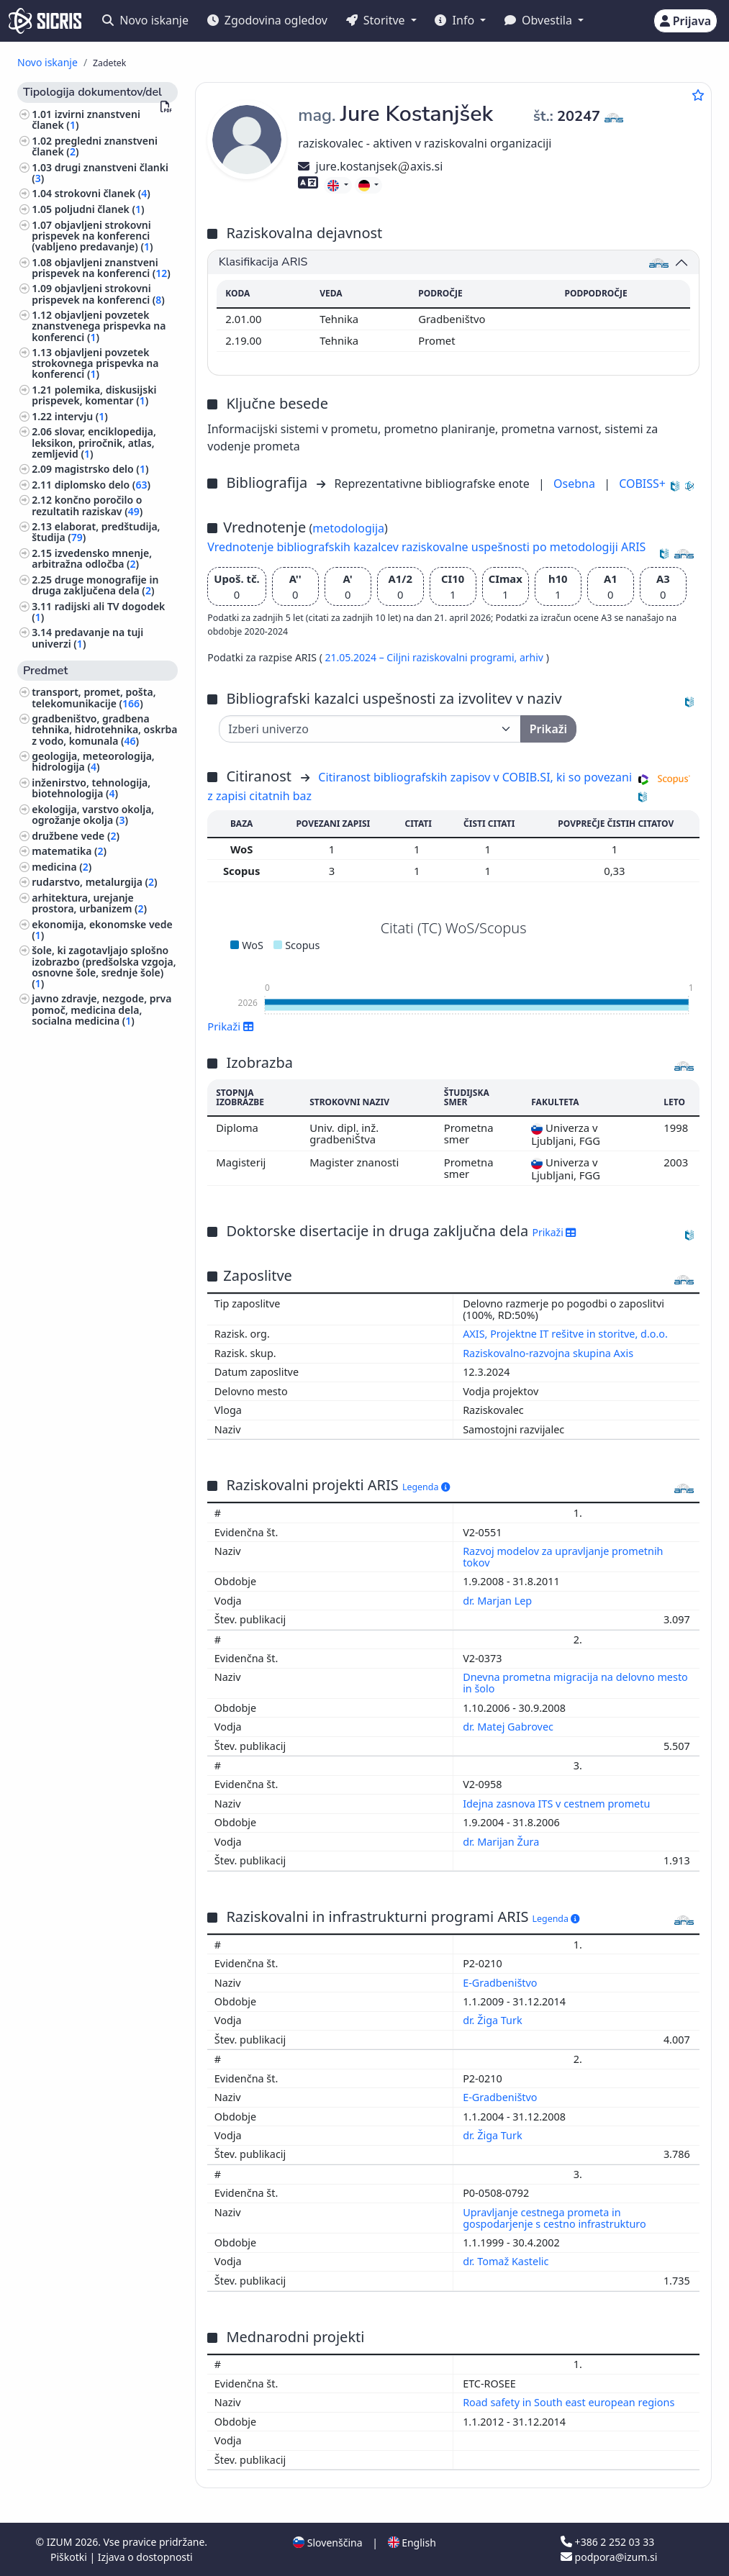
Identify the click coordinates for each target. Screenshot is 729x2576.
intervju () (81, 416)
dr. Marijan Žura (502, 1842)
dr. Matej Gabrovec (509, 1726)
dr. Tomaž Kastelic (507, 2261)
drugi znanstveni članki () (100, 172)
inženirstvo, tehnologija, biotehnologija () (91, 788)
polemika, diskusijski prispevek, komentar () (94, 395)
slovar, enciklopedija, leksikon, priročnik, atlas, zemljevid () (94, 442)
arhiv (533, 657)
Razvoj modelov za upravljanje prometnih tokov (563, 1556)
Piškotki (70, 2557)
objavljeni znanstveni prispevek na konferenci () (101, 267)
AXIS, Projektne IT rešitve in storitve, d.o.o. (565, 1334)
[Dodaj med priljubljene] (698, 95)
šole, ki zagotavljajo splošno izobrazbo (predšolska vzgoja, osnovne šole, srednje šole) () (104, 966)
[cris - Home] (45, 21)
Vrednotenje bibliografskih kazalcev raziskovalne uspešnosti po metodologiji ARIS (426, 547)
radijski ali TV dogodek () (98, 611)
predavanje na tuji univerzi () (87, 637)
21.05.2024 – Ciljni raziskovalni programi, (422, 657)
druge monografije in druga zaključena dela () (95, 585)
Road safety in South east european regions (570, 2402)
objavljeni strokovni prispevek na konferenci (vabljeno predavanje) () (92, 235)
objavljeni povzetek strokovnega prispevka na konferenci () (95, 363)
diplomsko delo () (102, 484)
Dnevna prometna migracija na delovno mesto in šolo (575, 1682)
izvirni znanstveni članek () (86, 119)
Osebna (575, 483)
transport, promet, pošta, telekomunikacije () (93, 697)
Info (456, 20)
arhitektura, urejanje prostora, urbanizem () (89, 903)
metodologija (348, 528)
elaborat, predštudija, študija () (96, 532)
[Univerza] (369, 729)
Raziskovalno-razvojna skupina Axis (548, 1353)
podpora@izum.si (609, 2557)
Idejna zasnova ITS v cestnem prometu (558, 1803)
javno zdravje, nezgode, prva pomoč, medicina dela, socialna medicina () (101, 1009)
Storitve (377, 20)
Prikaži (230, 1026)
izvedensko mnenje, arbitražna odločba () (92, 558)
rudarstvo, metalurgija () (94, 882)
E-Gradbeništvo (501, 1983)
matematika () (69, 851)
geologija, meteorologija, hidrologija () (93, 761)
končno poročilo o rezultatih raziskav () (87, 505)
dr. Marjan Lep (499, 1600)
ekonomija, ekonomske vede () (102, 929)
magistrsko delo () (102, 469)
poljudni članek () (100, 209)
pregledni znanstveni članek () (95, 146)
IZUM (61, 2542)
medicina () (61, 867)
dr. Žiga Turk (494, 2020)
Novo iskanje (145, 20)
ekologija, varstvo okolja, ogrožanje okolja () (93, 814)
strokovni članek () (102, 193)
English (412, 2542)
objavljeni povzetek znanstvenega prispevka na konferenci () (99, 325)
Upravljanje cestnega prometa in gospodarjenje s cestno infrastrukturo (555, 2218)
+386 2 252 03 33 (607, 2542)
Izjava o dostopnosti (145, 2557)
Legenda (426, 1487)
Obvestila (539, 20)
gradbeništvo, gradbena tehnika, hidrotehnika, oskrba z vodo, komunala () (104, 729)
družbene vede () (75, 836)
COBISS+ (642, 483)
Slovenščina (327, 2542)
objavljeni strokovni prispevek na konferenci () (98, 293)
